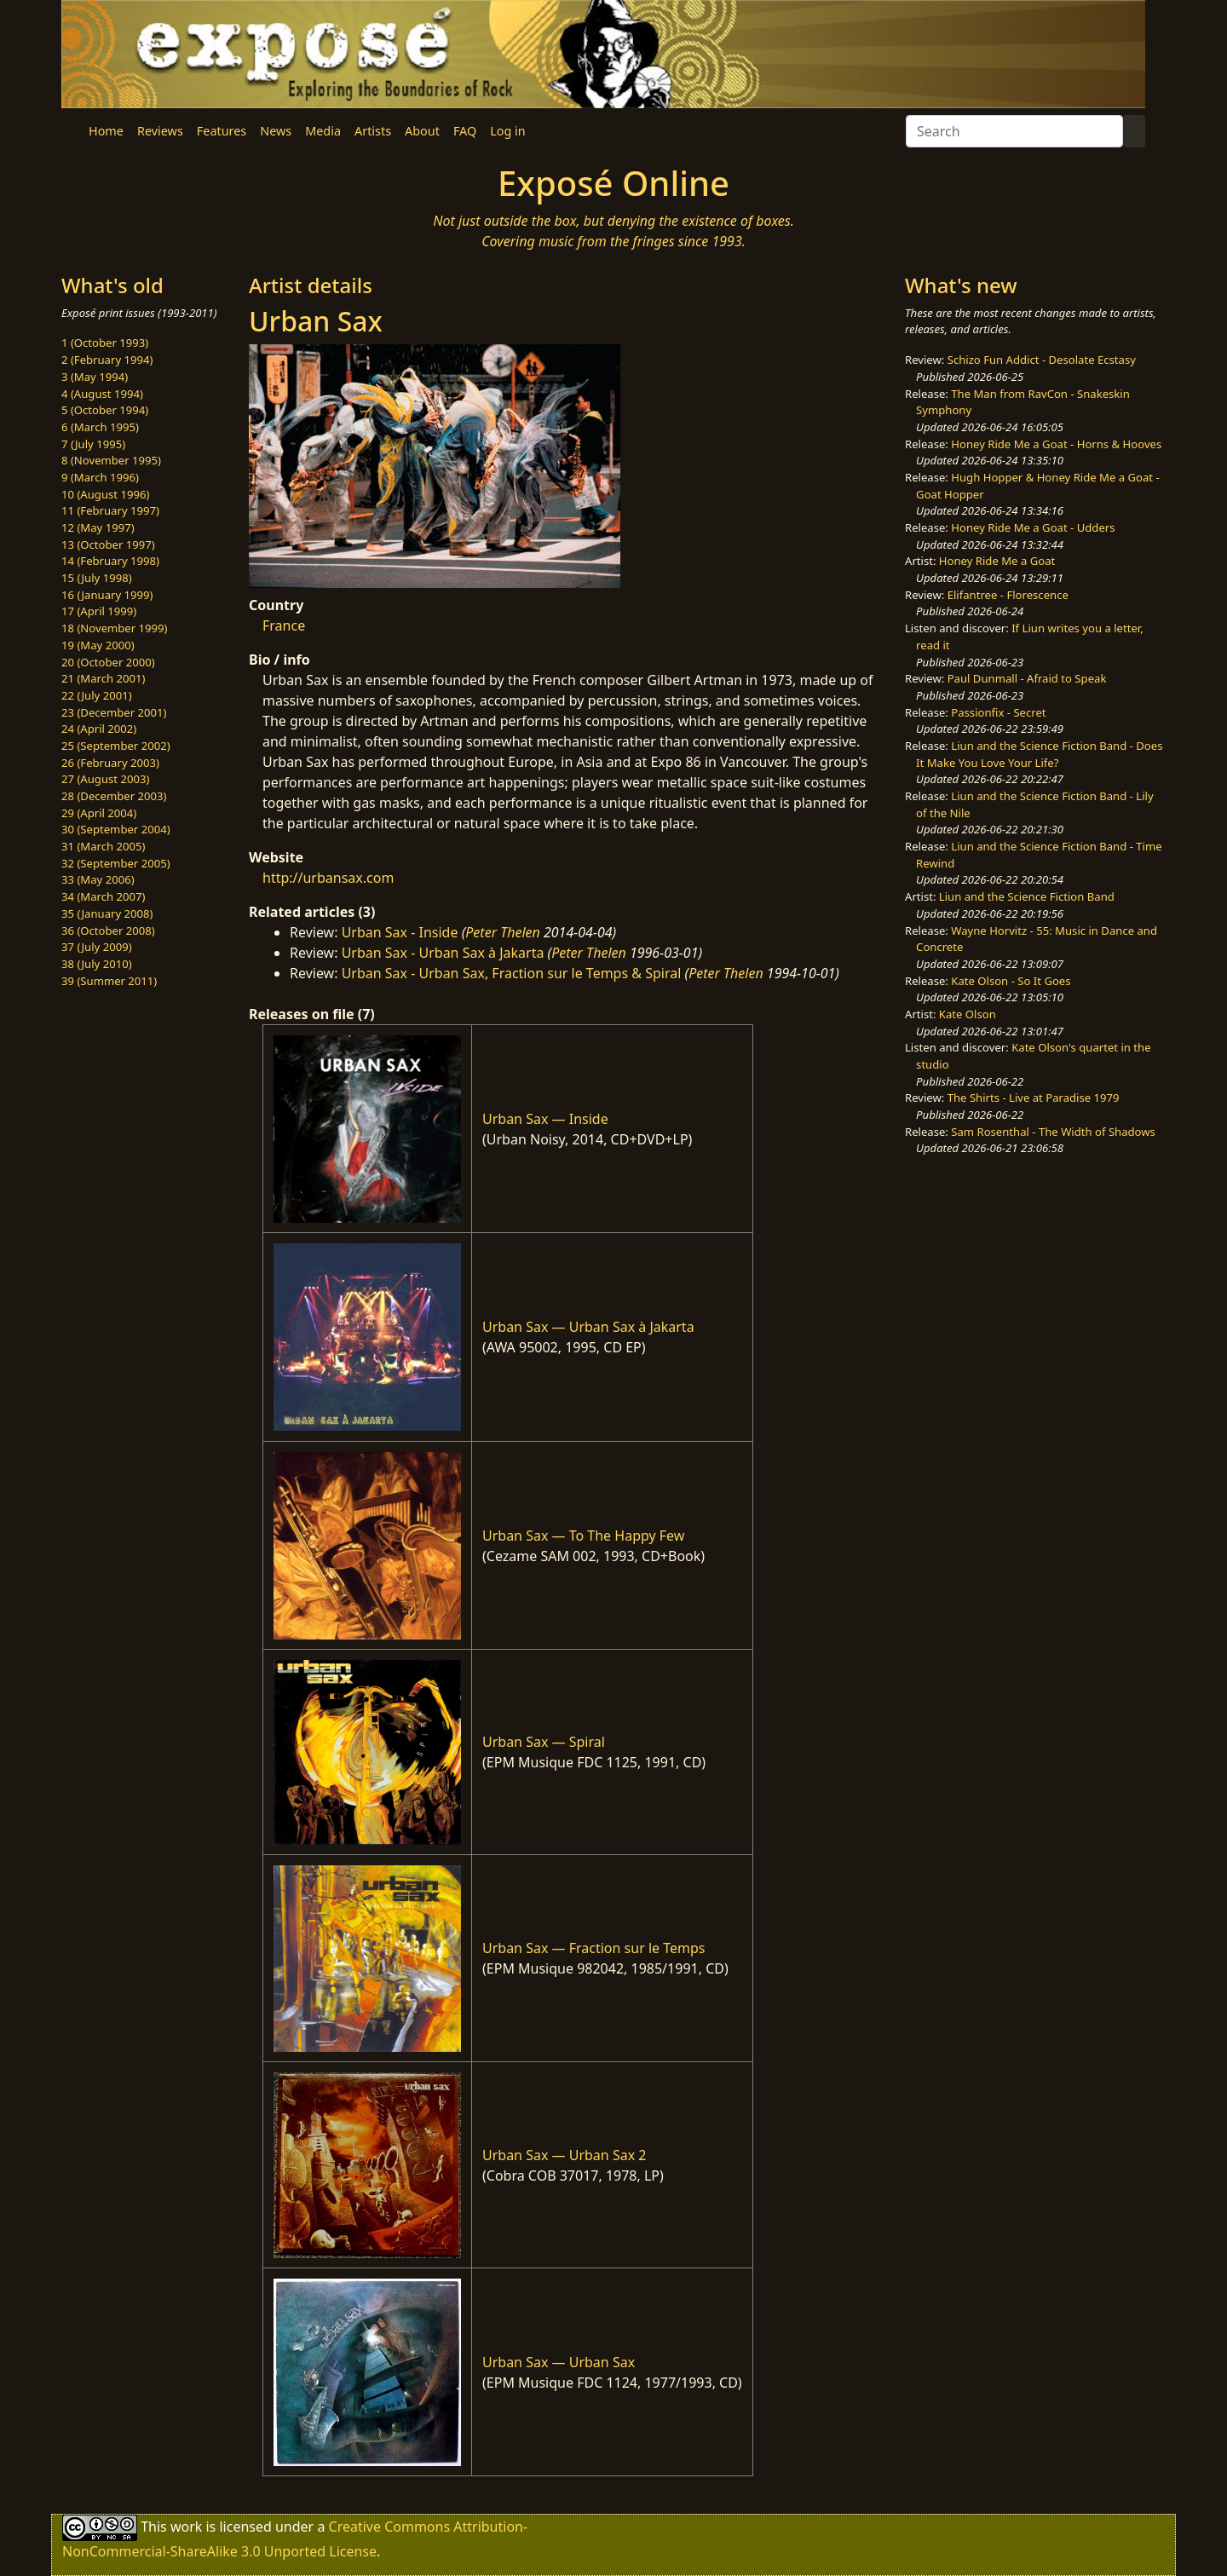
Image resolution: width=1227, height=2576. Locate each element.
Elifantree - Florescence (1008, 594)
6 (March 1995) (100, 427)
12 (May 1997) (98, 527)
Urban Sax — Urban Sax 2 (564, 2155)
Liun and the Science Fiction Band (1027, 896)
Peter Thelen (502, 932)
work (186, 2526)
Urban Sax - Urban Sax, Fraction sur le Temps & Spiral (512, 973)
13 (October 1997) (108, 544)
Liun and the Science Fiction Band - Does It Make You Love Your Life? (1039, 754)
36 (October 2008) (108, 930)
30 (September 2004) (115, 829)
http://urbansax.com (328, 877)
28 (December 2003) (113, 796)
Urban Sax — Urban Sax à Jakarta (588, 1326)
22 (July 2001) (96, 695)
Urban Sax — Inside (545, 1118)
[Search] (1014, 131)
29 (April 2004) (98, 813)
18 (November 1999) (114, 628)
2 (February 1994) (107, 359)
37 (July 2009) (96, 946)
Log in (507, 131)
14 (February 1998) (110, 560)
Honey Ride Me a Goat (997, 560)
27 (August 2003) (105, 779)
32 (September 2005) (115, 863)
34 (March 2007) (103, 896)
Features (221, 131)
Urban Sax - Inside (400, 932)
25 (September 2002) (115, 745)
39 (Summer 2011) (109, 980)
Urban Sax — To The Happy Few (583, 1535)
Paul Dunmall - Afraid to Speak (1027, 678)
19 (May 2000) (98, 645)
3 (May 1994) (94, 376)
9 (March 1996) (100, 477)
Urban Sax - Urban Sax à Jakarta (443, 952)
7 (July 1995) (93, 444)
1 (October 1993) (104, 342)
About (422, 131)
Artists (372, 131)
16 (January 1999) (107, 594)
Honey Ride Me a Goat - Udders (1033, 527)
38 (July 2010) (96, 963)
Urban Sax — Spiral (543, 1741)
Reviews (160, 131)
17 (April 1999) (98, 611)
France (283, 625)
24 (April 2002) (98, 728)
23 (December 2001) (113, 712)
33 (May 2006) (98, 879)
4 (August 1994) (102, 393)
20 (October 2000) (108, 662)
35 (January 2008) (107, 913)
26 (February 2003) (110, 762)
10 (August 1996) (105, 494)
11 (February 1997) (110, 510)
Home (106, 131)
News (275, 131)
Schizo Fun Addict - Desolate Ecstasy (1042, 359)
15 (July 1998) (96, 577)
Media (323, 131)
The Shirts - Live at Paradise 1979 (1034, 1097)
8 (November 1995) (111, 460)
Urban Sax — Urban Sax (558, 2362)
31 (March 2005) (103, 846)
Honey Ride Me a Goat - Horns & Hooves (1056, 444)
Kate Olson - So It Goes (1010, 980)
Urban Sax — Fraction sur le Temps (594, 1948)
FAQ (464, 131)
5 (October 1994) (104, 410)
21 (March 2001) (103, 678)
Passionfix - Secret (998, 712)
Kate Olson (967, 1014)
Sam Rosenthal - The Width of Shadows (1053, 1131)
